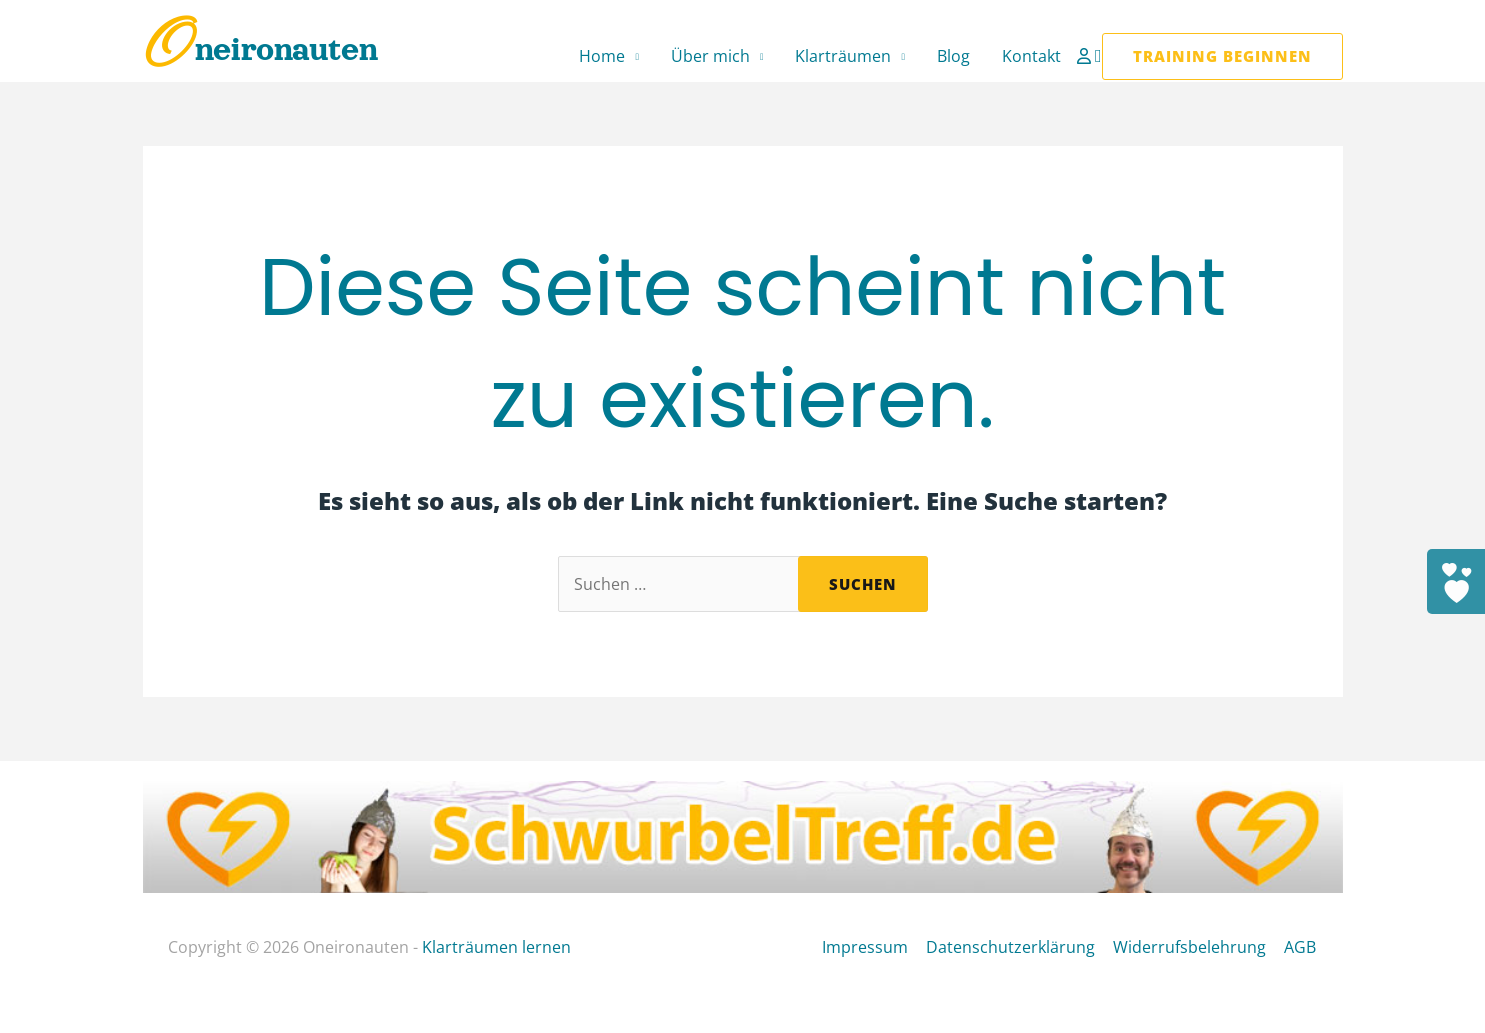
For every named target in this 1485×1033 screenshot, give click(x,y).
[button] (1098, 56)
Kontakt (1031, 56)
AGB (1302, 947)
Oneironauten (260, 49)
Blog (953, 56)
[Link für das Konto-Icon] (1086, 56)
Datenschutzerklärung (1016, 947)
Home (602, 56)
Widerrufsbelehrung (1193, 947)
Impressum (873, 947)
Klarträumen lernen (496, 947)
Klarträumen (843, 56)
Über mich (710, 56)
